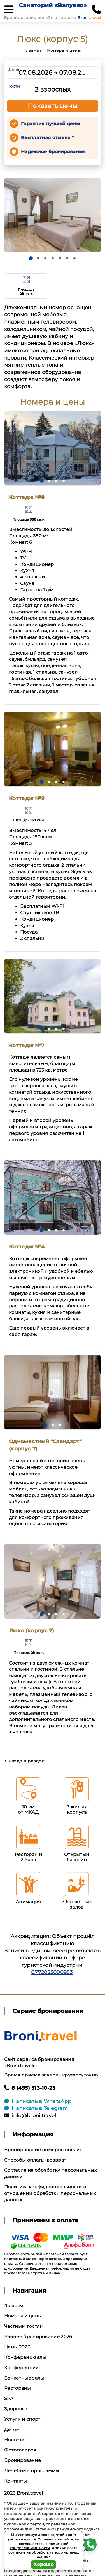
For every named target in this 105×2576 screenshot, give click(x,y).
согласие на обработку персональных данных (43, 2554)
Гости (14, 86)
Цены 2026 (17, 2347)
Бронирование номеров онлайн (43, 2149)
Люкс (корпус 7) (31, 1631)
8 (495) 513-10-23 (30, 2088)
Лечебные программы (31, 2470)
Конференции (21, 2367)
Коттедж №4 (27, 1247)
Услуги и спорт (22, 2419)
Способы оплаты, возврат (35, 2160)
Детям (12, 2429)
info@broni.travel (30, 2116)
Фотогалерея (20, 2450)
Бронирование (22, 2460)
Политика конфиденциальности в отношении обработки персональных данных (50, 2193)
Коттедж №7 (26, 1045)
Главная (32, 50)
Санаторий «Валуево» (53, 5)
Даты (13, 69)
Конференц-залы (25, 2357)
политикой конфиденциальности (39, 2546)
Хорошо (43, 2564)
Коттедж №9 (26, 798)
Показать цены (53, 106)
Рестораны (17, 2388)
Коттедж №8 (27, 497)
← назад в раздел (24, 1761)
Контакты (15, 2481)
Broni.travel (30, 2493)
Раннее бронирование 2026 (38, 2336)
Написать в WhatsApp (37, 2101)
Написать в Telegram (36, 2108)
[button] (31, 258)
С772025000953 (52, 1972)
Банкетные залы (24, 2378)
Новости (14, 2440)
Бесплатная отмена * (47, 137)
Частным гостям (23, 2326)
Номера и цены (64, 50)
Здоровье (15, 2408)
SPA (8, 2398)
